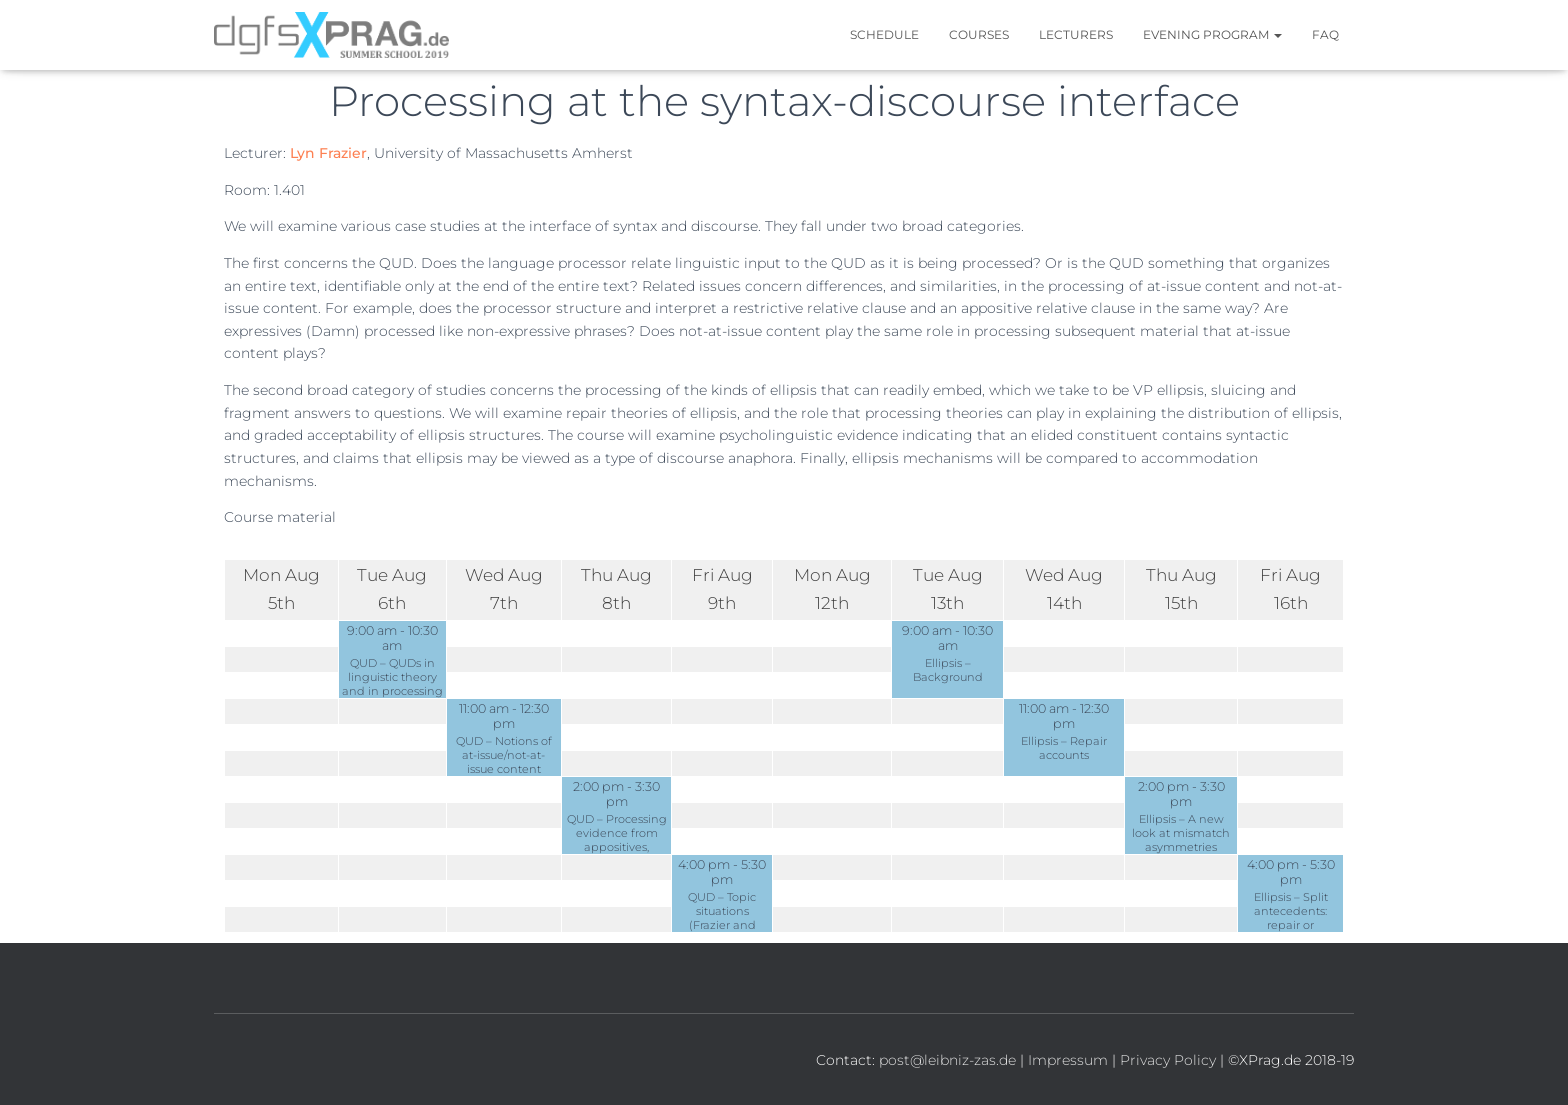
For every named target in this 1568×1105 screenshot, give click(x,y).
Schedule (884, 34)
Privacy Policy (1168, 1060)
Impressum (1068, 1060)
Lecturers (1076, 34)
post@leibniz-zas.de (947, 1060)
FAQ (1325, 34)
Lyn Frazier (328, 153)
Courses (979, 34)
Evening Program (1212, 34)
